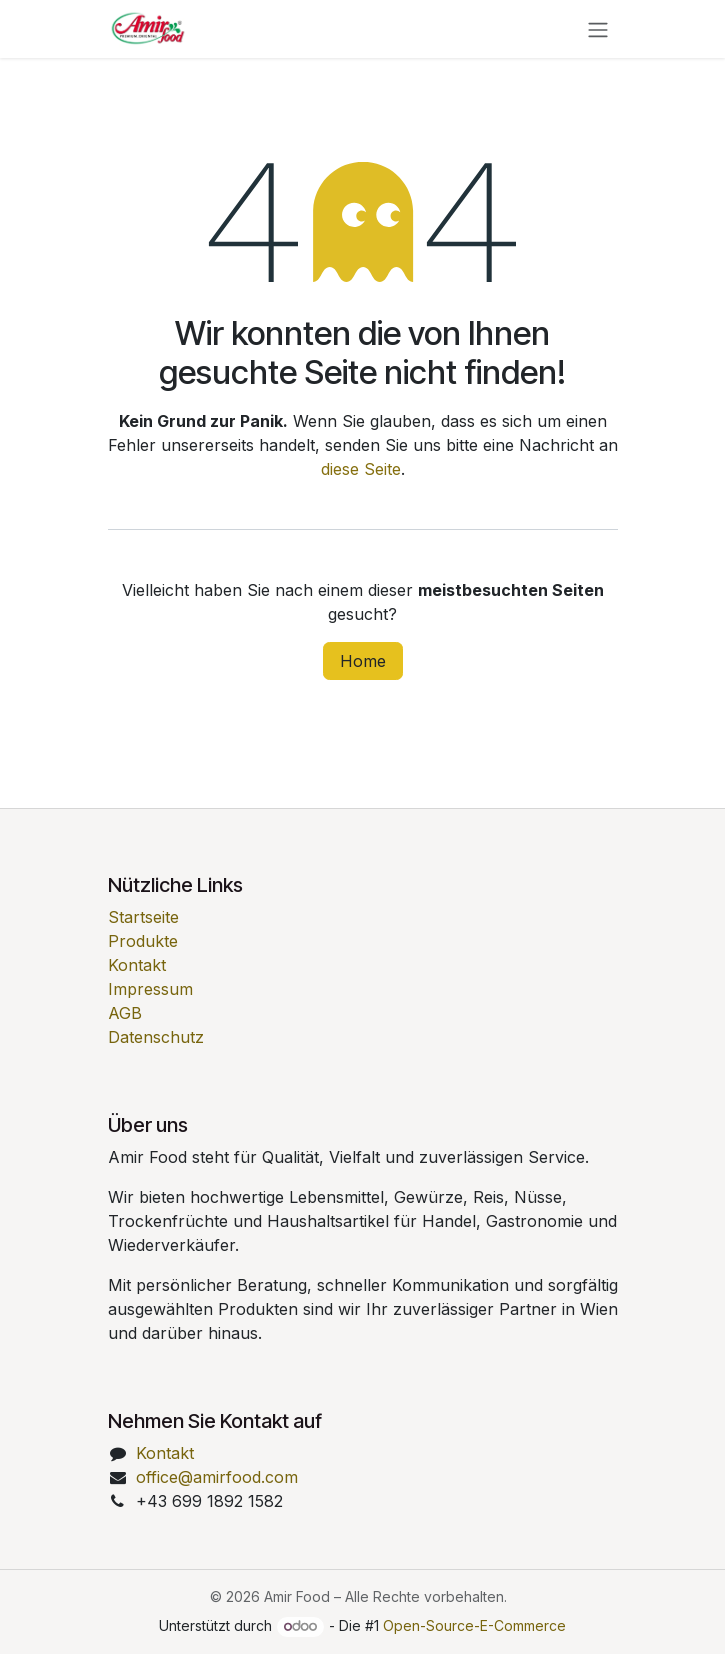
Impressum (150, 989)
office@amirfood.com (217, 1477)
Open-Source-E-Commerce (474, 1625)
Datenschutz (156, 1037)
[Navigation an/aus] (598, 29)
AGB (125, 1013)
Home (363, 661)
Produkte (143, 941)
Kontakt (137, 965)
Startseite (143, 917)
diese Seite (361, 469)
